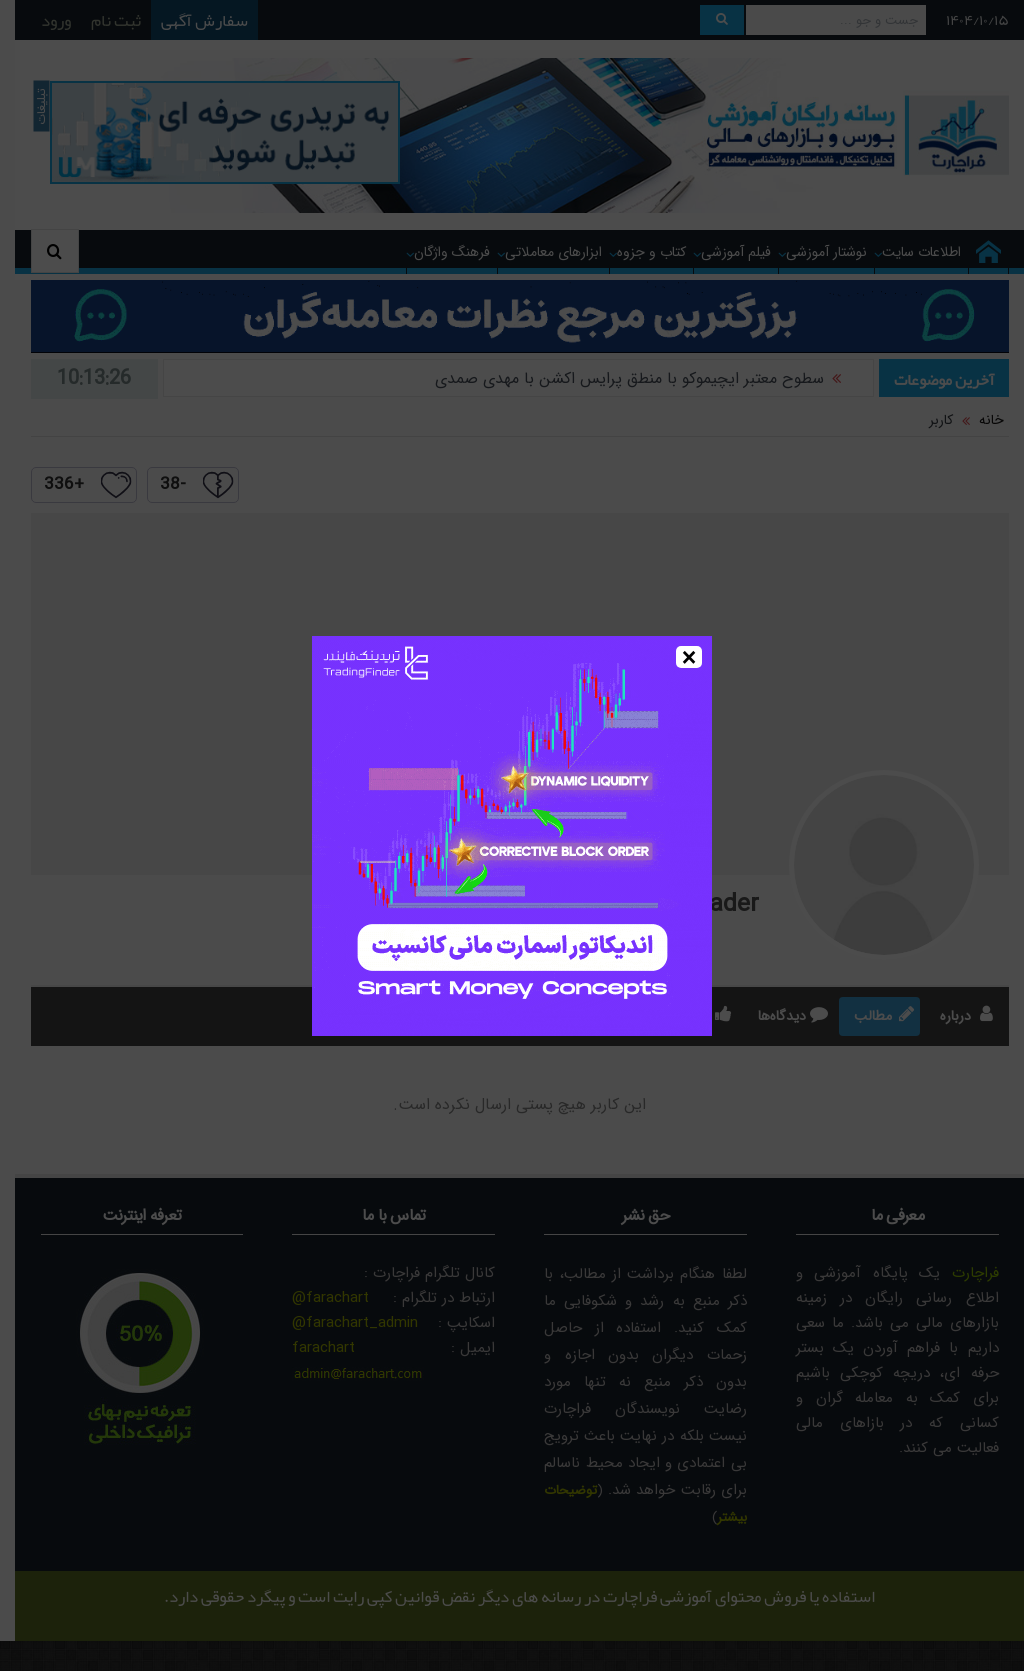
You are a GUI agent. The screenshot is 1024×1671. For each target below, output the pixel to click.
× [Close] (689, 657)
